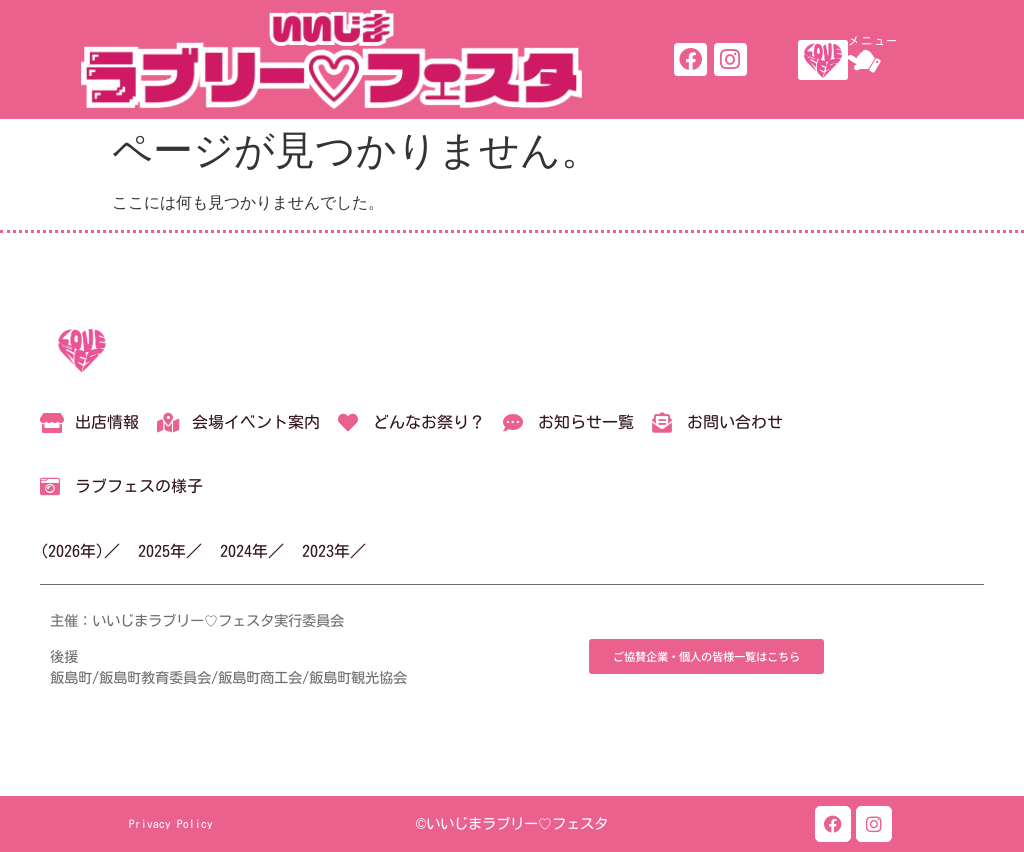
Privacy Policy (171, 823)
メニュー (873, 40)
